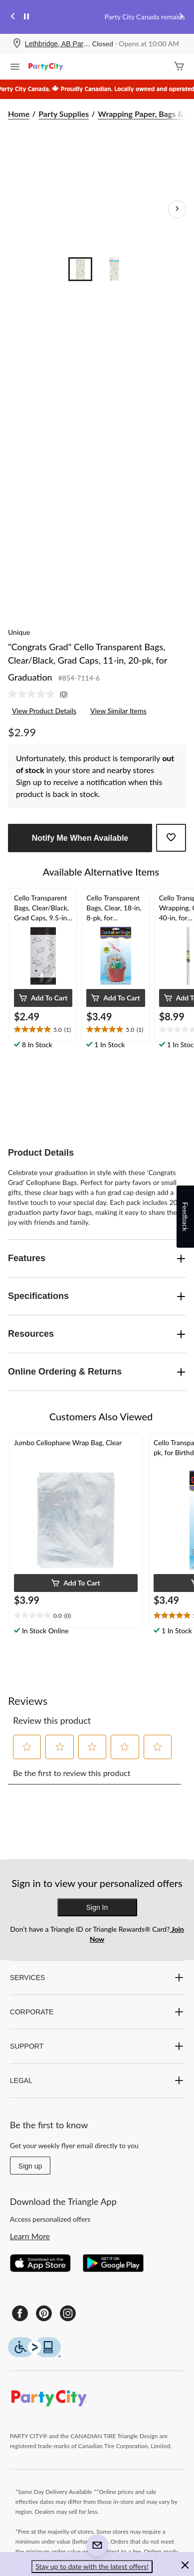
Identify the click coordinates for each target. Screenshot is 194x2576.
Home (18, 113)
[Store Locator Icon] (17, 44)
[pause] (26, 17)
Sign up (30, 2166)
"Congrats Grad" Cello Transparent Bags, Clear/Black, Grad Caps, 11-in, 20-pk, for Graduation (87, 662)
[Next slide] (181, 17)
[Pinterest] (44, 2313)
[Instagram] (68, 2313)
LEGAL (97, 2080)
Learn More (30, 2236)
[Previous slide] (13, 17)
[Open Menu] (15, 68)
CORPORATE (97, 2012)
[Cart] (179, 67)
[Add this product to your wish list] (171, 838)
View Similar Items (118, 710)
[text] (43, 1030)
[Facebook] (20, 2313)
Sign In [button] (97, 1907)
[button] (43, 998)
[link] (42, 694)
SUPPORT (97, 2046)
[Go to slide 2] (114, 269)
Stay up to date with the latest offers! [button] (92, 2566)
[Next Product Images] (177, 209)
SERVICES (97, 1977)
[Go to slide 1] (80, 269)
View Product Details (44, 710)
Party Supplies (63, 113)
